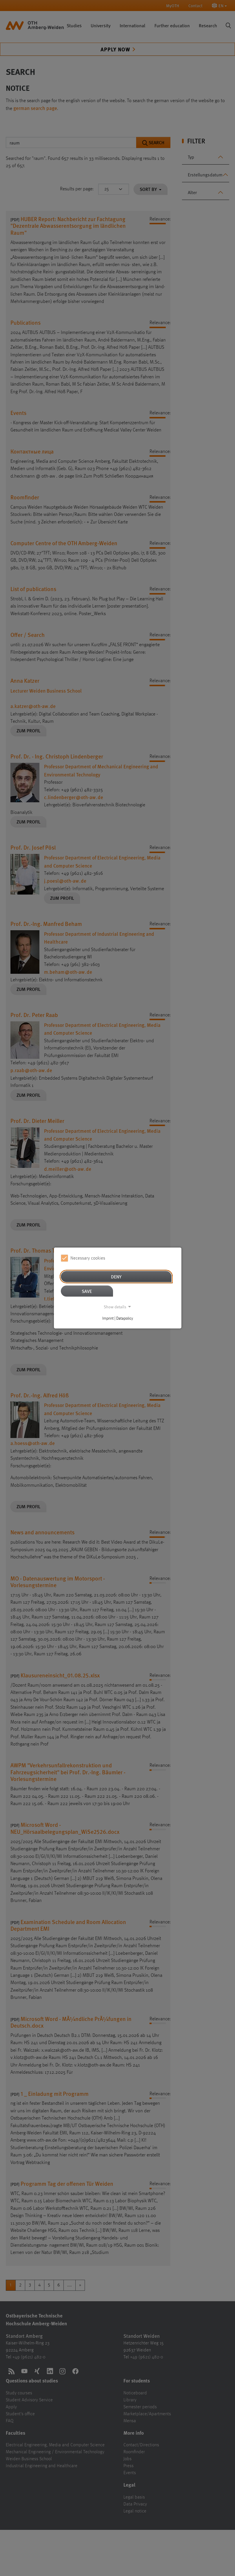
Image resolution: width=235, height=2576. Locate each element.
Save (87, 1291)
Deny (116, 1276)
